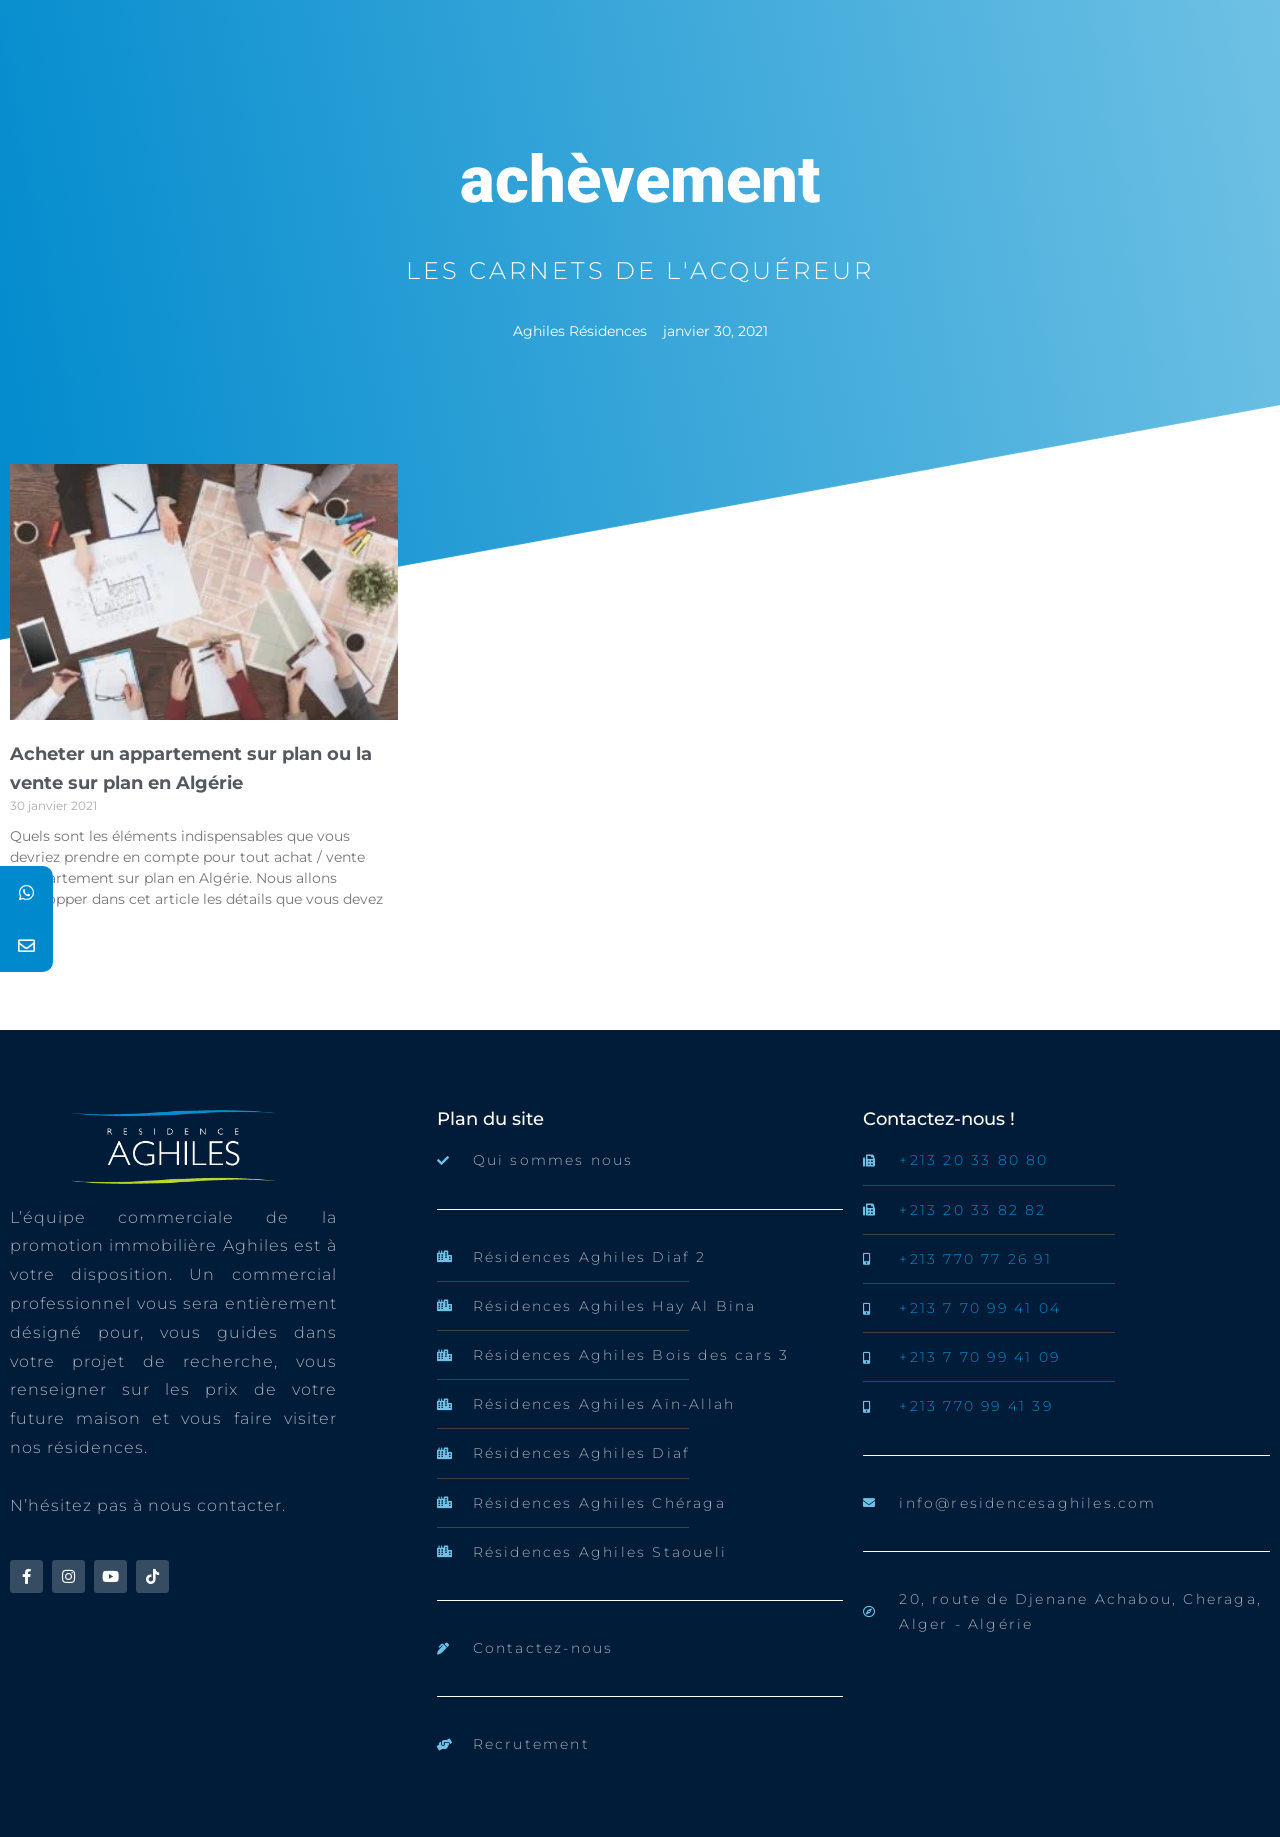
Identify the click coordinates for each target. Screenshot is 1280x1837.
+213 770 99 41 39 (975, 1406)
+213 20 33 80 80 (973, 1160)
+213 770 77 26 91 (975, 1259)
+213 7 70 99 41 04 (980, 1308)
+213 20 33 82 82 (972, 1210)
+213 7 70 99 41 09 (979, 1357)
